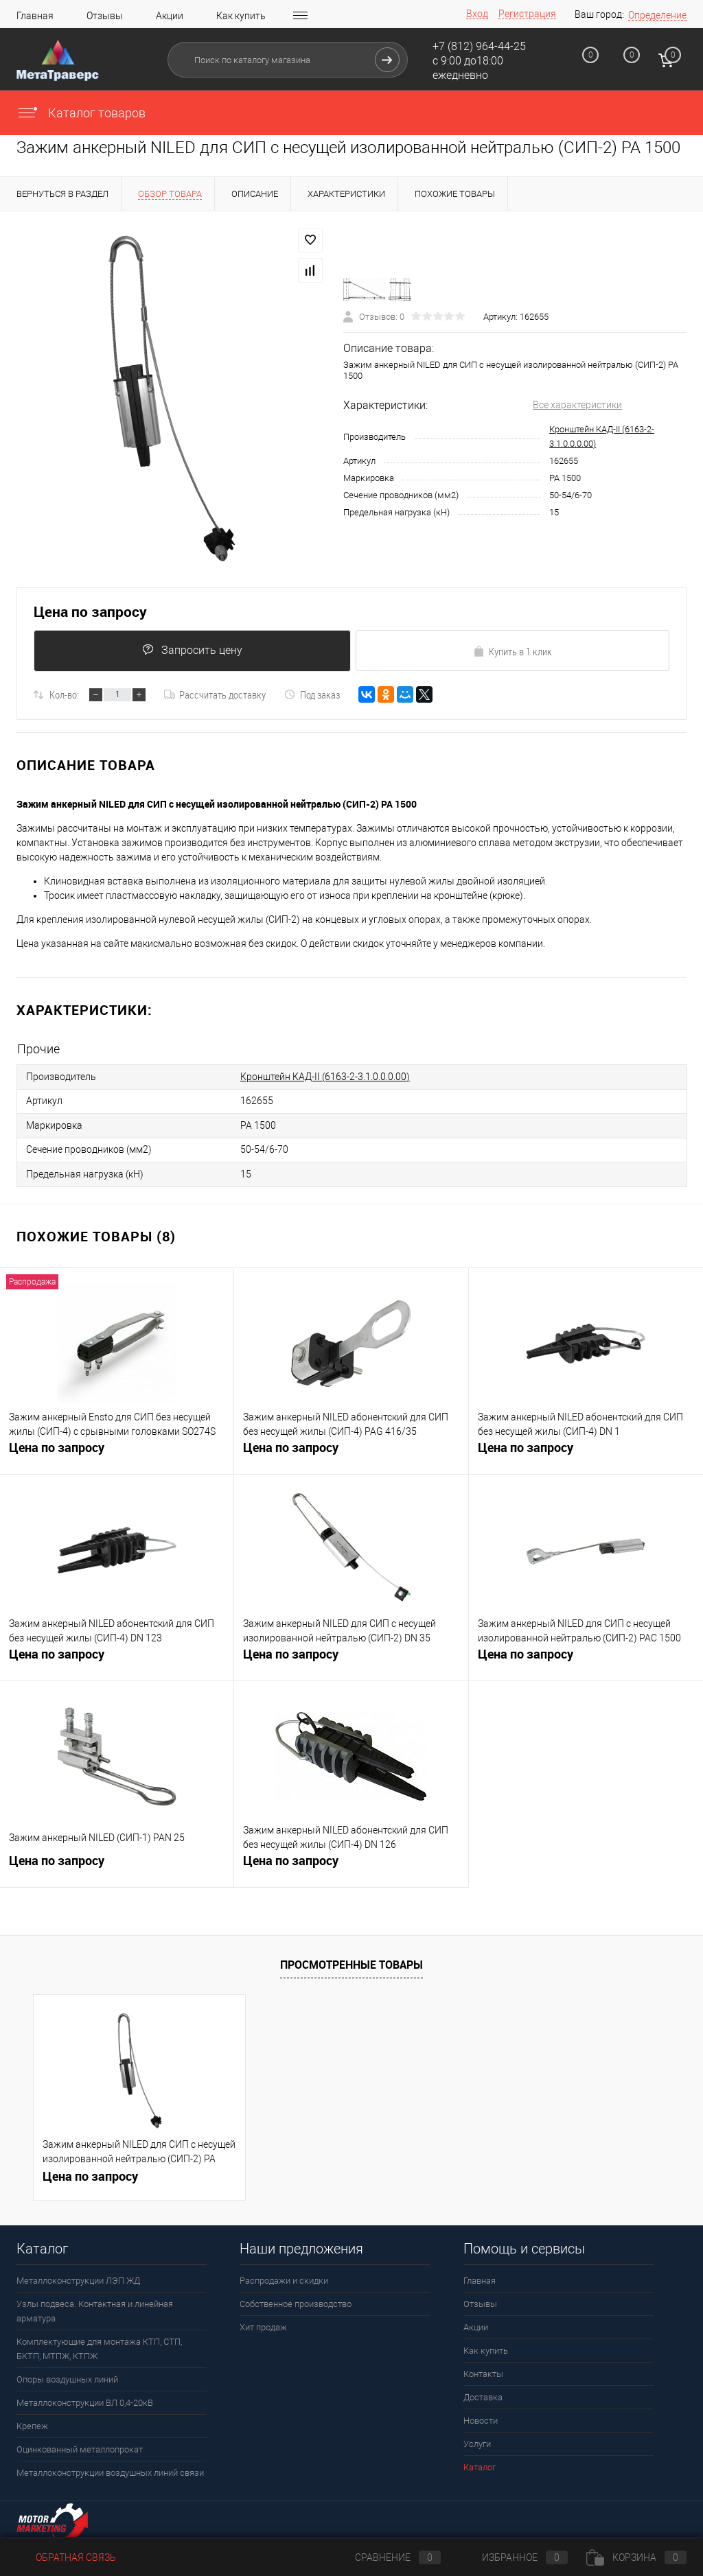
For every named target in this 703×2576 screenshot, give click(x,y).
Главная (35, 15)
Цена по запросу (90, 612)
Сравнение (386, 2557)
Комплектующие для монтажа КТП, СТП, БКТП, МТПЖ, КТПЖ (99, 2344)
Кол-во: (64, 696)
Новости (480, 2416)
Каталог (479, 2463)
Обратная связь (66, 2557)
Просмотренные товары (351, 1960)
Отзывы (105, 15)
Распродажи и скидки (284, 2276)
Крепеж (32, 2422)
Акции (169, 15)
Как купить (241, 15)
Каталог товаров (81, 113)
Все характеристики (577, 404)
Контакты (483, 2370)
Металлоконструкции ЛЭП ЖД (78, 2276)
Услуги (477, 2440)
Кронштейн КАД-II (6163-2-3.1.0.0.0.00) (325, 1077)
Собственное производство (296, 2300)
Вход (477, 13)
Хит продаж (263, 2323)
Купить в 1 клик (512, 652)
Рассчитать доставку (215, 696)
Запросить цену (191, 650)
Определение (657, 15)
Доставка (483, 2393)
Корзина (636, 2557)
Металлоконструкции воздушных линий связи (110, 2468)
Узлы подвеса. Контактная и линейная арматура (94, 2307)
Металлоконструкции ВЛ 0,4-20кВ (84, 2398)
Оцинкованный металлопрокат (79, 2445)
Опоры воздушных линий (67, 2375)
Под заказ (312, 696)
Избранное (513, 2557)
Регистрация (527, 13)
